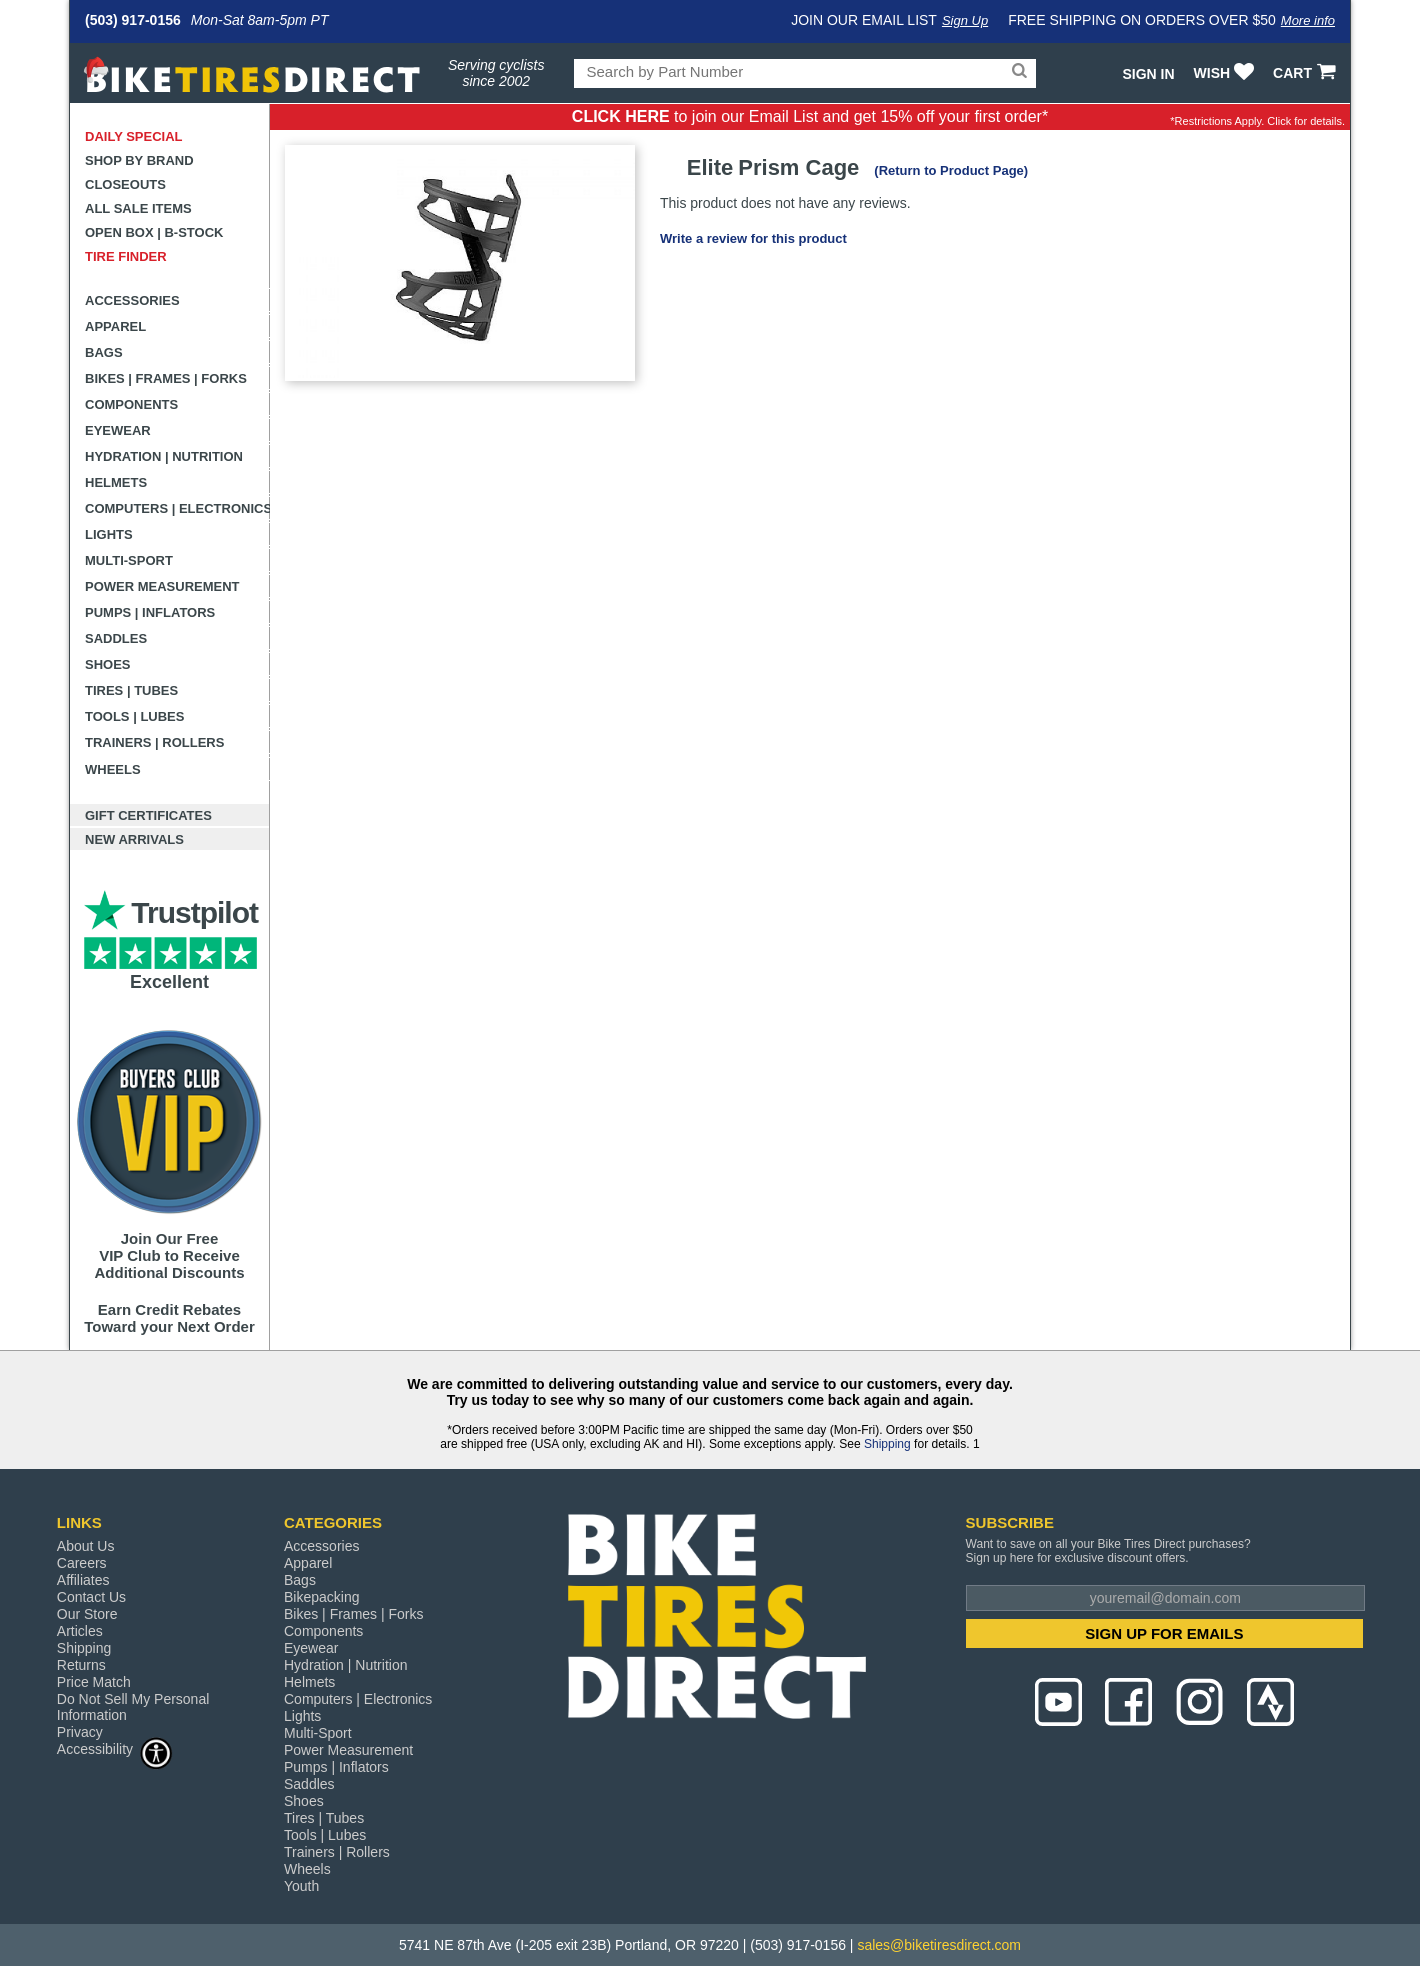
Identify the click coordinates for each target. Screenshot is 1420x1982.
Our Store (87, 1614)
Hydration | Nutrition (164, 456)
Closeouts (125, 184)
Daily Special (134, 136)
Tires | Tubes (131, 690)
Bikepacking (322, 1597)
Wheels (113, 769)
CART (1306, 73)
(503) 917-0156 (133, 20)
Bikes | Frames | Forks (166, 378)
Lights (109, 534)
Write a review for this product (753, 238)
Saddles (116, 638)
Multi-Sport (129, 560)
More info (1308, 20)
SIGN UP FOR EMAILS (1164, 1633)
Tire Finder (126, 256)
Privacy (80, 1732)
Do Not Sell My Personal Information (133, 1707)
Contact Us (91, 1597)
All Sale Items (138, 208)
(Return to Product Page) (951, 170)
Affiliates (83, 1580)
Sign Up (965, 20)
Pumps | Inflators (150, 612)
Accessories (132, 300)
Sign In (1148, 74)
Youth (301, 1886)
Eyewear (118, 430)
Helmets (116, 482)
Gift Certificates (148, 815)
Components (131, 404)
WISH (1226, 73)
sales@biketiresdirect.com (939, 1945)
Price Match (94, 1682)
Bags (104, 352)
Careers (82, 1563)
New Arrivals (134, 839)
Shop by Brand (139, 160)
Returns (81, 1665)
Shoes (108, 664)
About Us (86, 1546)
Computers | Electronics (177, 508)
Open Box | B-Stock (154, 232)
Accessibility (115, 1748)
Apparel (115, 326)
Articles (80, 1631)
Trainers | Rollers (154, 742)
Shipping (887, 1444)
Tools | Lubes (134, 716)
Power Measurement (162, 586)
